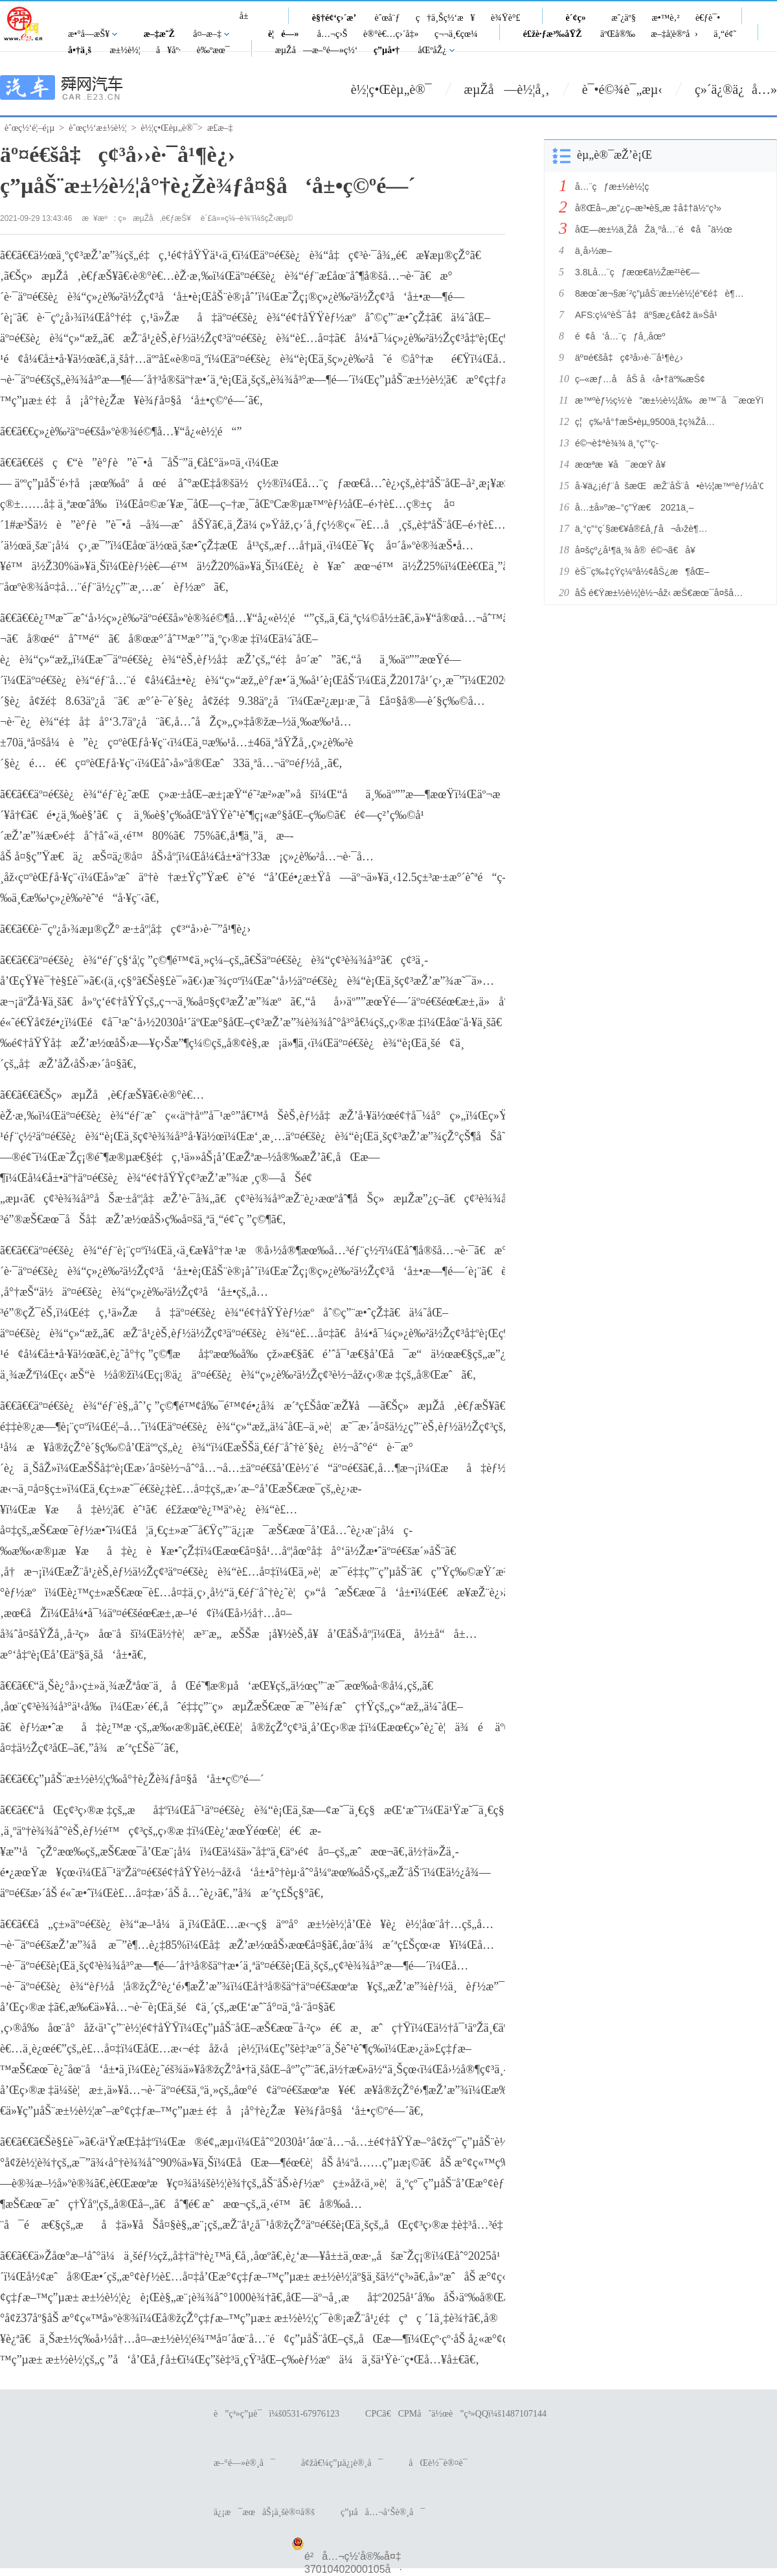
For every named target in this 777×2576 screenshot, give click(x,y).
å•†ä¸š (79, 50)
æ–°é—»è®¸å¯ (244, 2463)
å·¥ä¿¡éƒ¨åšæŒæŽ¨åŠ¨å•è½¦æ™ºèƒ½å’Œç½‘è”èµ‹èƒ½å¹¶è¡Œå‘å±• (665, 486)
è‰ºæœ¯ (213, 50)
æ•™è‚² (665, 18)
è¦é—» (283, 34)
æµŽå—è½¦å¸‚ (507, 89)
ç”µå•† (387, 50)
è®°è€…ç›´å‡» (390, 34)
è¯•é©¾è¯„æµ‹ (622, 89)
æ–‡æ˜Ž (159, 34)
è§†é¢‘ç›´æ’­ (334, 18)
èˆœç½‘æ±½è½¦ (97, 128)
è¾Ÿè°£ (506, 18)
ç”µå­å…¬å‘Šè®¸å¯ (383, 2512)
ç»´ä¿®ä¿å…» (736, 89)
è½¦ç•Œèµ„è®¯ (391, 89)
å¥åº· (168, 50)
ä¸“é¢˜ (725, 34)
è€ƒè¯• (707, 18)
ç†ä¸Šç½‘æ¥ (445, 18)
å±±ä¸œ (249, 23)
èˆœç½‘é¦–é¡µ (29, 128)
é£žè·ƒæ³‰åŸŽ (552, 34)
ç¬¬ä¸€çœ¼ (456, 34)
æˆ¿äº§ (623, 18)
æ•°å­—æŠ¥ (88, 34)
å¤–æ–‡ (207, 34)
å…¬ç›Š (332, 34)
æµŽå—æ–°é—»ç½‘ (316, 50)
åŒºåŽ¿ (432, 50)
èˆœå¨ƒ (387, 18)
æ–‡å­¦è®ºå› (674, 34)
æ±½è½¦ (124, 50)
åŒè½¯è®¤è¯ (441, 2463)
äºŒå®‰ (617, 34)
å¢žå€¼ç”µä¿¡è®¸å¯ (342, 2463)
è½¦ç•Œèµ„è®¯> (172, 128)
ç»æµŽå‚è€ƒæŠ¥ (154, 218)
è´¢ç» (579, 18)
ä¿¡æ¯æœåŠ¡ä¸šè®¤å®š (264, 2512)
